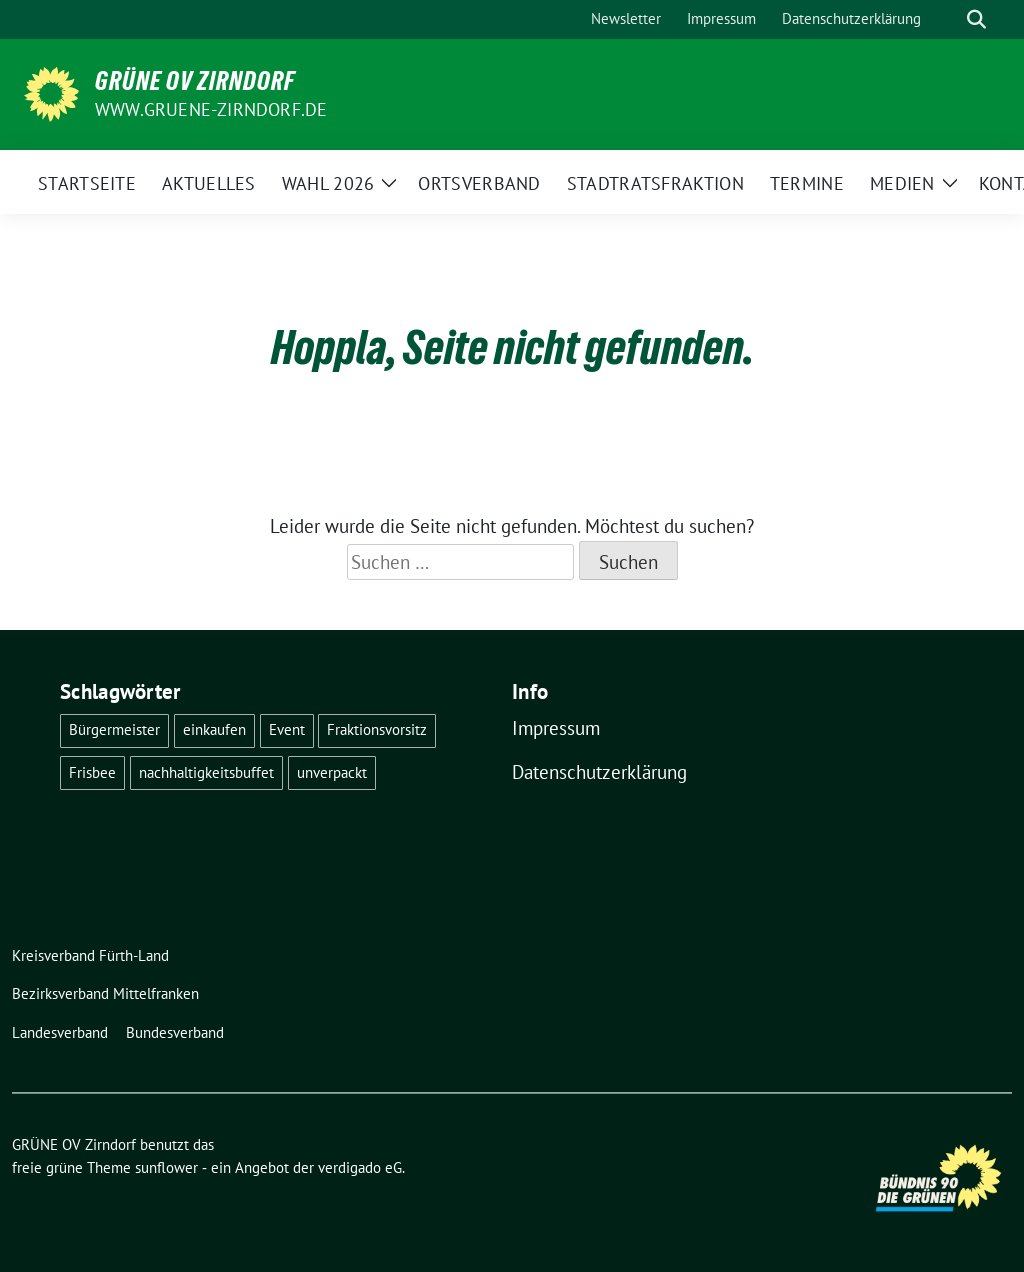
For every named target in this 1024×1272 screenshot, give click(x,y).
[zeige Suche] (976, 19)
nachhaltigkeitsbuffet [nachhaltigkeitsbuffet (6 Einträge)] (206, 772)
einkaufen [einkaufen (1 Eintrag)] (214, 729)
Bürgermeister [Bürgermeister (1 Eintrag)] (114, 729)
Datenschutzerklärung (599, 772)
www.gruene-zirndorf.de (211, 109)
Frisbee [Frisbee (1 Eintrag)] (92, 772)
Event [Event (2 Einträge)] (287, 729)
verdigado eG (360, 1167)
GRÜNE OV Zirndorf (195, 81)
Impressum (556, 728)
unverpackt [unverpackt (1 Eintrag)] (332, 772)
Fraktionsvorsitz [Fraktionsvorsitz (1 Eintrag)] (377, 729)
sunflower (166, 1167)
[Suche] (948, 19)
